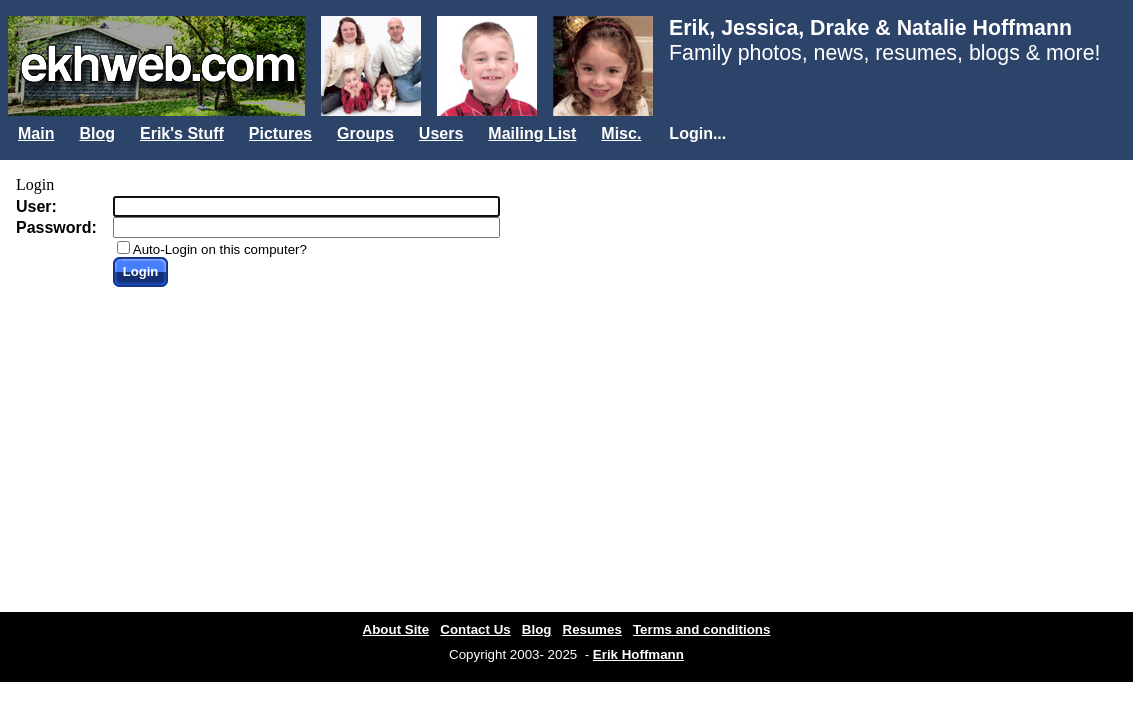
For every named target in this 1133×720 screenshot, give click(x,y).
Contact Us (475, 629)
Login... (697, 133)
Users (441, 133)
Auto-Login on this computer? (220, 249)
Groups (365, 133)
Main (36, 133)
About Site (396, 629)
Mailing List (532, 133)
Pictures (280, 133)
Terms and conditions (702, 629)
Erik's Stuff (182, 133)
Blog (97, 133)
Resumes (592, 629)
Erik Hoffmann (638, 654)
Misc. (621, 133)
